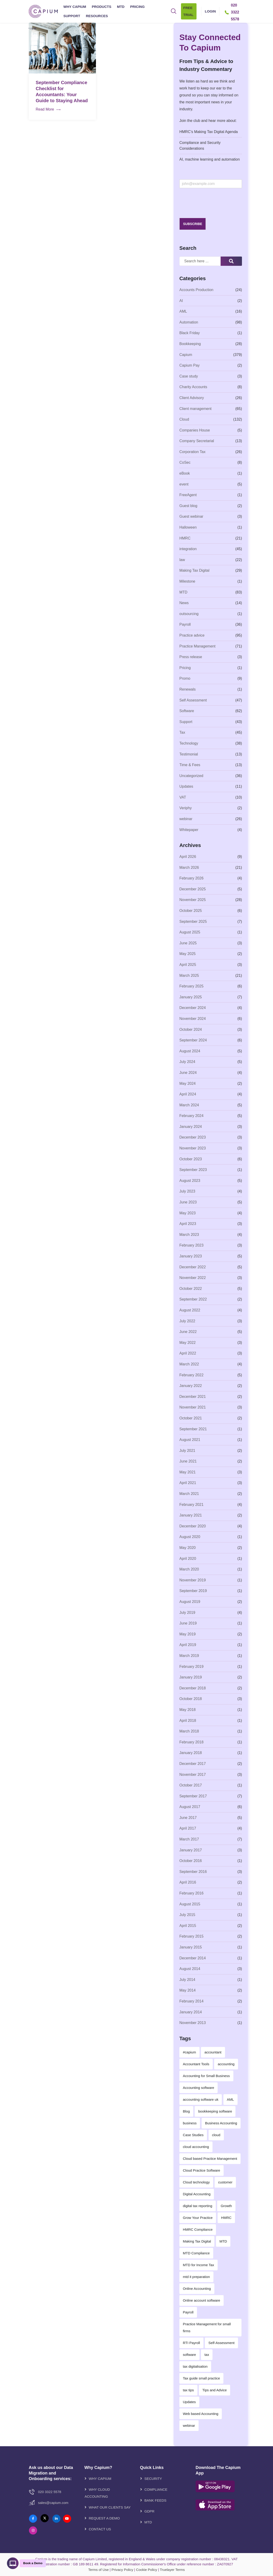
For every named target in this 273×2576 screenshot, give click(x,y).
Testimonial (188, 754)
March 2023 (189, 1235)
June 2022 (188, 1332)
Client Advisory (191, 398)
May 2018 (187, 1710)
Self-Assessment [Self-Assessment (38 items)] (221, 2343)
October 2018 (190, 1699)
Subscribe (192, 224)
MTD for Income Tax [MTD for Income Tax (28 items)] (198, 2265)
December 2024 (192, 1008)
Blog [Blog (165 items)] (186, 2111)
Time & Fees (189, 765)
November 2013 (192, 2023)
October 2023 (190, 1159)
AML (183, 311)
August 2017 (189, 1807)
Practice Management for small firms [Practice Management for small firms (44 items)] (207, 2327)
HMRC (184, 538)
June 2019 (188, 1623)
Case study (188, 376)
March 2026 (189, 867)
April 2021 (187, 1483)
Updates (186, 786)
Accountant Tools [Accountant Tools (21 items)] (196, 2064)
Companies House (194, 430)
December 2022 (192, 1267)
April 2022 (187, 1353)
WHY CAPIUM (100, 2479)
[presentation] (214, 210)
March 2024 (189, 1105)
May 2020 (187, 1548)
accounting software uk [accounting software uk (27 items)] (200, 2099)
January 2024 (190, 1127)
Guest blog (188, 506)
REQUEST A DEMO (104, 2518)
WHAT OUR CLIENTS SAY (110, 2507)
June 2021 (188, 1461)
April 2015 (187, 1926)
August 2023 (189, 1181)
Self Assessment (193, 700)
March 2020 (189, 1569)
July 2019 (187, 1613)
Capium (185, 355)
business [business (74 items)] (190, 2123)
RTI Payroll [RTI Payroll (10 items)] (191, 2343)
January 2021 (190, 1515)
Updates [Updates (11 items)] (189, 2402)
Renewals (187, 689)
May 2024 (187, 1083)
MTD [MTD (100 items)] (223, 2241)
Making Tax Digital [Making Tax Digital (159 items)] (197, 2241)
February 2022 (191, 1375)
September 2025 (193, 921)
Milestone (187, 581)
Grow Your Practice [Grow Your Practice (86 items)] (198, 2218)
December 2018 (192, 1688)
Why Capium (74, 7)
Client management (195, 409)
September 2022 (193, 1299)
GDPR (149, 2511)
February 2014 (191, 2001)
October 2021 (190, 1418)
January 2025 (190, 997)
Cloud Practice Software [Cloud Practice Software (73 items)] (201, 2170)
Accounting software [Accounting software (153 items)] (198, 2088)
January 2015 (190, 1947)
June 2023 (188, 1202)
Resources (97, 16)
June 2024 (188, 1073)
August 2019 (189, 1602)
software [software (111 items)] (189, 2355)
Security (153, 2479)
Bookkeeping (190, 344)
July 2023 (187, 1191)
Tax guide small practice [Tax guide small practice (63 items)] (201, 2378)
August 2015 (189, 1904)
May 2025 (187, 954)
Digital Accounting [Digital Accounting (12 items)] (196, 2194)
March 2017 (189, 1839)
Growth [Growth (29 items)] (226, 2206)
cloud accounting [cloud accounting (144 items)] (196, 2147)
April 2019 (187, 1645)
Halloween (188, 527)
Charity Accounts (193, 387)
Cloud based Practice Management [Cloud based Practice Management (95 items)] (210, 2158)
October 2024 (190, 1029)
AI (181, 301)
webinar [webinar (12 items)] (189, 2425)
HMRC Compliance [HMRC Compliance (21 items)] (198, 2229)
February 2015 (191, 1936)
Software (186, 711)
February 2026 (191, 878)
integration (188, 549)
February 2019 (191, 1667)
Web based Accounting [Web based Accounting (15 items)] (200, 2414)
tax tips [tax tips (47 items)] (188, 2390)
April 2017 (187, 1828)
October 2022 (190, 1289)
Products (101, 7)
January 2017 (190, 1850)
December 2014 (192, 1958)
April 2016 (187, 1882)
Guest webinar (191, 516)
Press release (190, 657)
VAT (182, 797)
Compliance (155, 2489)
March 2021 (189, 1494)
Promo (184, 678)
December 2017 (192, 1764)
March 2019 (189, 1656)
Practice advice (192, 635)
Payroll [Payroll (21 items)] (188, 2312)
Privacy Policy (122, 2570)
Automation (188, 322)
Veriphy (185, 808)
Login (210, 11)
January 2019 (190, 1677)
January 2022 (190, 1386)
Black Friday (189, 333)
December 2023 (192, 1137)
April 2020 (187, 1559)
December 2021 (192, 1397)
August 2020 (189, 1537)
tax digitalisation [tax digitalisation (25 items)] (195, 2366)
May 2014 (187, 1990)
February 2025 (191, 986)
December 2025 (192, 889)
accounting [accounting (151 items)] (226, 2064)
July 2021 (187, 1451)
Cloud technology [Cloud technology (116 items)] (196, 2182)
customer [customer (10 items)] (225, 2182)
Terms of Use (98, 2570)
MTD (121, 7)
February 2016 (191, 1893)
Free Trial (188, 11)
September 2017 (193, 1796)
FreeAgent (188, 495)
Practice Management (197, 646)
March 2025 (189, 975)
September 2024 (193, 1040)
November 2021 (192, 1407)
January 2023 (190, 1256)
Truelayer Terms (172, 2570)
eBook (184, 473)
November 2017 (192, 1775)
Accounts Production (196, 290)
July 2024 (187, 1062)
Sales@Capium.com (53, 2503)
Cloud (184, 419)
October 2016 (190, 1861)
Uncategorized (191, 776)
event (183, 484)
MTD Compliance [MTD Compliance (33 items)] (196, 2253)
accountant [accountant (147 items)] (212, 2052)
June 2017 (188, 1818)
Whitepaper (188, 830)
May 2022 (187, 1343)
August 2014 (189, 1969)
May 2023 (187, 1213)
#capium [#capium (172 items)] (189, 2052)
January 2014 (190, 2012)
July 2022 (187, 1321)
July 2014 (187, 1980)
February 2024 (191, 1116)
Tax (182, 732)
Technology (188, 743)
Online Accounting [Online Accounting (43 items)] (197, 2288)
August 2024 (189, 1051)
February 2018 (191, 1742)
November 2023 (192, 1148)
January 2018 (190, 1753)
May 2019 (187, 1634)
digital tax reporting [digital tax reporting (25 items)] (197, 2206)
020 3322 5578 (49, 2492)
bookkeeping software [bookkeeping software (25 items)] (215, 2111)
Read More (48, 109)
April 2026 (187, 857)
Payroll (185, 624)
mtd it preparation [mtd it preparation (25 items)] (196, 2277)
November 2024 (192, 1019)
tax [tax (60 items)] (206, 2355)
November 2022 (192, 1278)
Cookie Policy (146, 2570)
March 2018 (189, 1731)
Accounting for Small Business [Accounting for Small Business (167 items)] (206, 2076)
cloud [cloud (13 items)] (216, 2135)
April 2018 (187, 1721)
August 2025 (189, 932)
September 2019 (193, 1591)
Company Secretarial (196, 441)
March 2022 (189, 1364)
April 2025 (187, 965)
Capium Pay (189, 365)
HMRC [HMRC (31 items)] (226, 2218)
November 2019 (192, 1580)
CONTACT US (100, 2529)
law (182, 560)
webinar (185, 819)
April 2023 (187, 1224)
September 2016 (193, 1872)
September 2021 (193, 1429)
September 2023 (193, 1170)
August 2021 (189, 1440)
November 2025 (192, 900)
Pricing (137, 7)
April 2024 (187, 1094)
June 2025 (188, 943)
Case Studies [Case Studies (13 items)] (193, 2135)
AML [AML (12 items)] (230, 2099)
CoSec (184, 462)
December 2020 (192, 1526)
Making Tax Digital (194, 570)
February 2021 (191, 1505)
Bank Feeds (155, 2500)
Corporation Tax (192, 452)
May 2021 (187, 1472)
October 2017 (190, 1785)
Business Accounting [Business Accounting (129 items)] (221, 2123)
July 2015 (187, 1915)
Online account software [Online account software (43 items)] (201, 2300)
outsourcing (189, 614)
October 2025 (190, 911)
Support (71, 16)
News (184, 603)
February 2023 (191, 1245)
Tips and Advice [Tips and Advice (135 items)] (214, 2390)
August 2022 (189, 1310)
